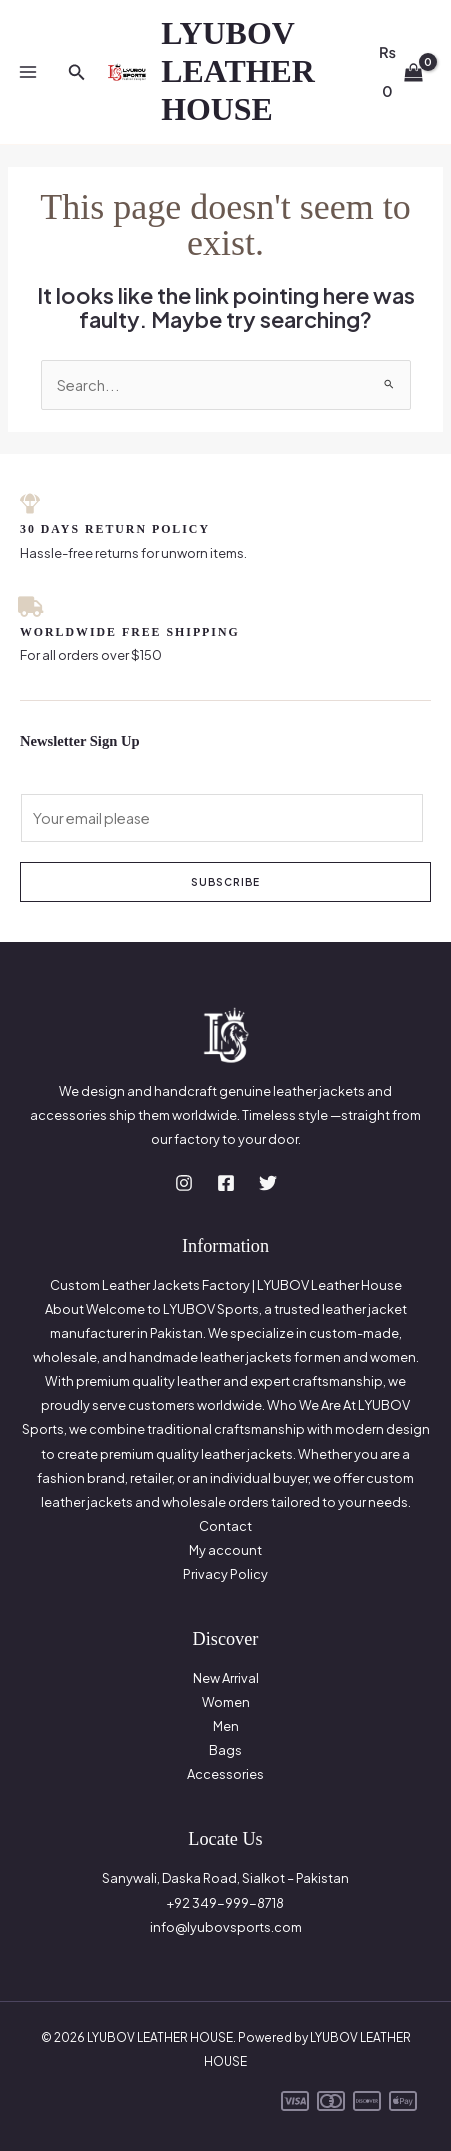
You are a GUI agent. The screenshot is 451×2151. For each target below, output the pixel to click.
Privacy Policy (225, 1574)
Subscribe (225, 882)
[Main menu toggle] (28, 72)
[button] (77, 72)
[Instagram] (184, 1183)
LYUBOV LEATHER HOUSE (238, 72)
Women (226, 1702)
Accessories (225, 1774)
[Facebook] (226, 1183)
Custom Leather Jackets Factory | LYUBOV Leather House (226, 1285)
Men (226, 1726)
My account (225, 1550)
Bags (225, 1750)
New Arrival (226, 1678)
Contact (225, 1526)
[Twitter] (268, 1183)
